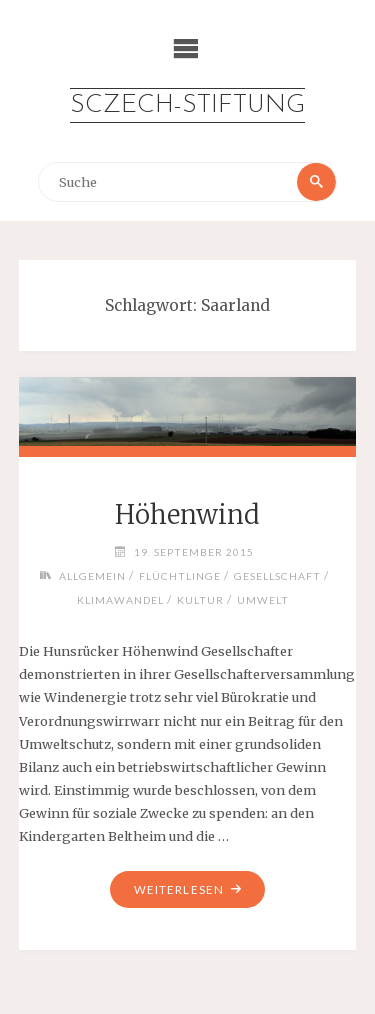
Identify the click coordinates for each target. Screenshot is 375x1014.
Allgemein (92, 576)
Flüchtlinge (180, 576)
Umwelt (263, 600)
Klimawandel (120, 600)
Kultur (200, 600)
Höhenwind (187, 515)
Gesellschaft (277, 576)
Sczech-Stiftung (187, 105)
